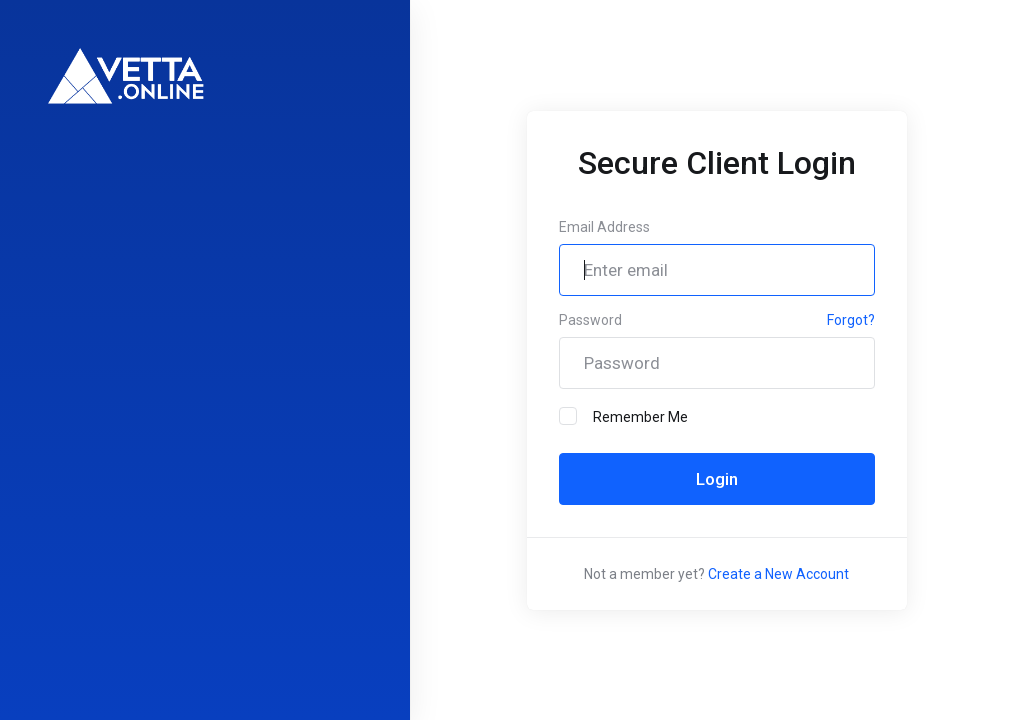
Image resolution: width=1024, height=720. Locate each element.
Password (590, 320)
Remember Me (623, 416)
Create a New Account (778, 574)
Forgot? (851, 320)
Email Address (604, 227)
